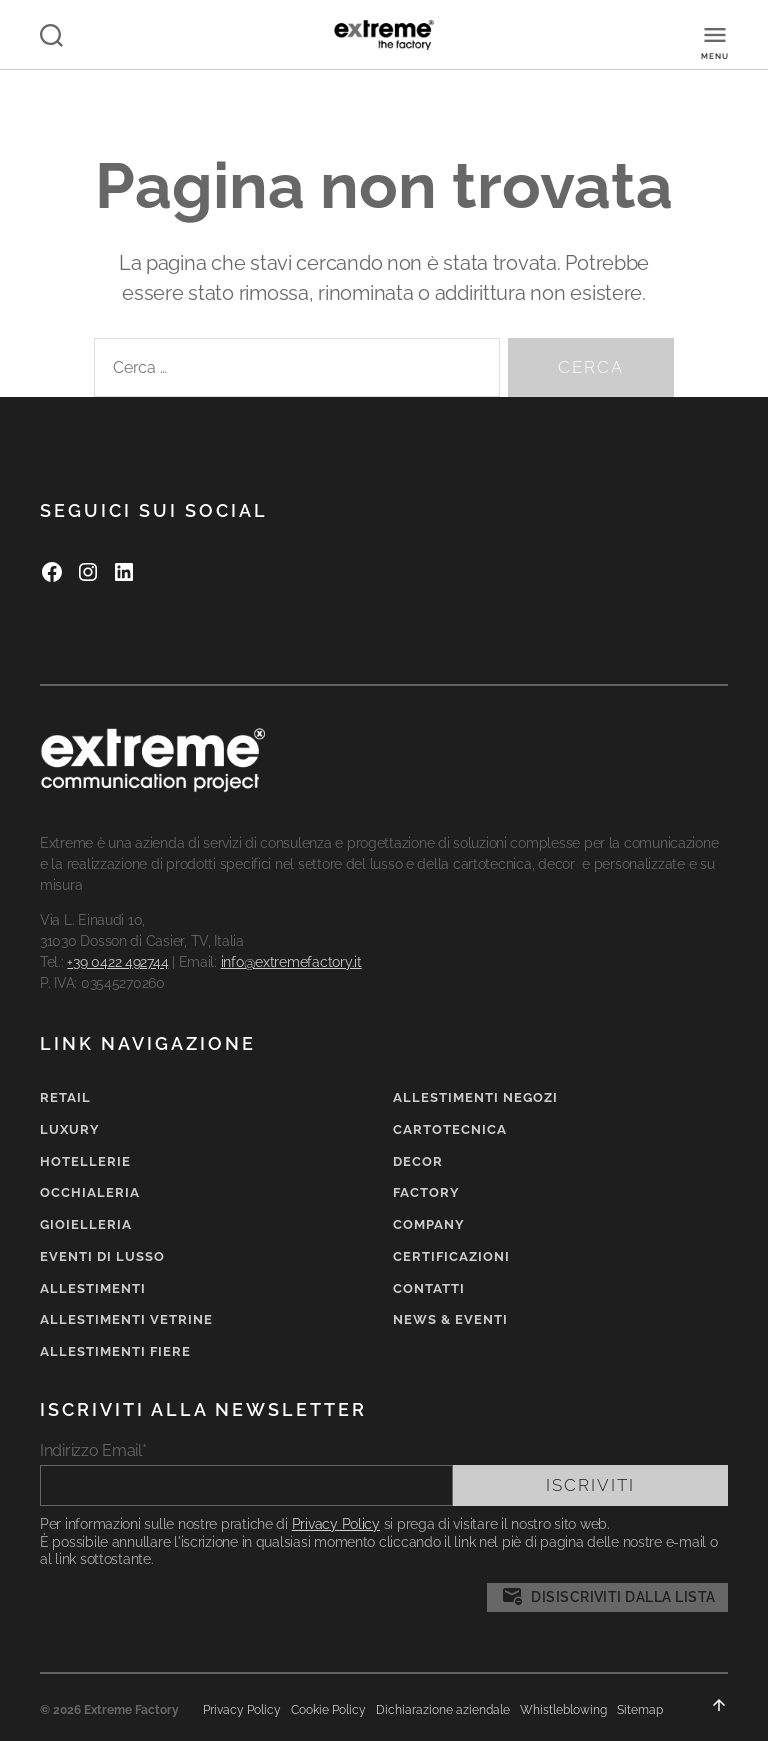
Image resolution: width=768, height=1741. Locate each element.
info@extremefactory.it (291, 962)
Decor (418, 1161)
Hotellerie (85, 1161)
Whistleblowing (563, 1710)
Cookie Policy (328, 1710)
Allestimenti (93, 1288)
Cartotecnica (450, 1129)
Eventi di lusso (102, 1256)
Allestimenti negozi (475, 1097)
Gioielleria (86, 1224)
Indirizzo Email (93, 1450)
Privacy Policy (336, 1524)
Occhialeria (90, 1192)
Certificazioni (451, 1256)
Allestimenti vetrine (126, 1319)
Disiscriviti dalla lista (608, 1597)
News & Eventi (450, 1319)
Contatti (429, 1288)
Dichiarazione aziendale (443, 1710)
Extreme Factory (131, 1710)
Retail (65, 1097)
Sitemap (640, 1710)
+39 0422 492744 (117, 962)
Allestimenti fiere (115, 1351)
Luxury (70, 1129)
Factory (426, 1192)
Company (429, 1224)
